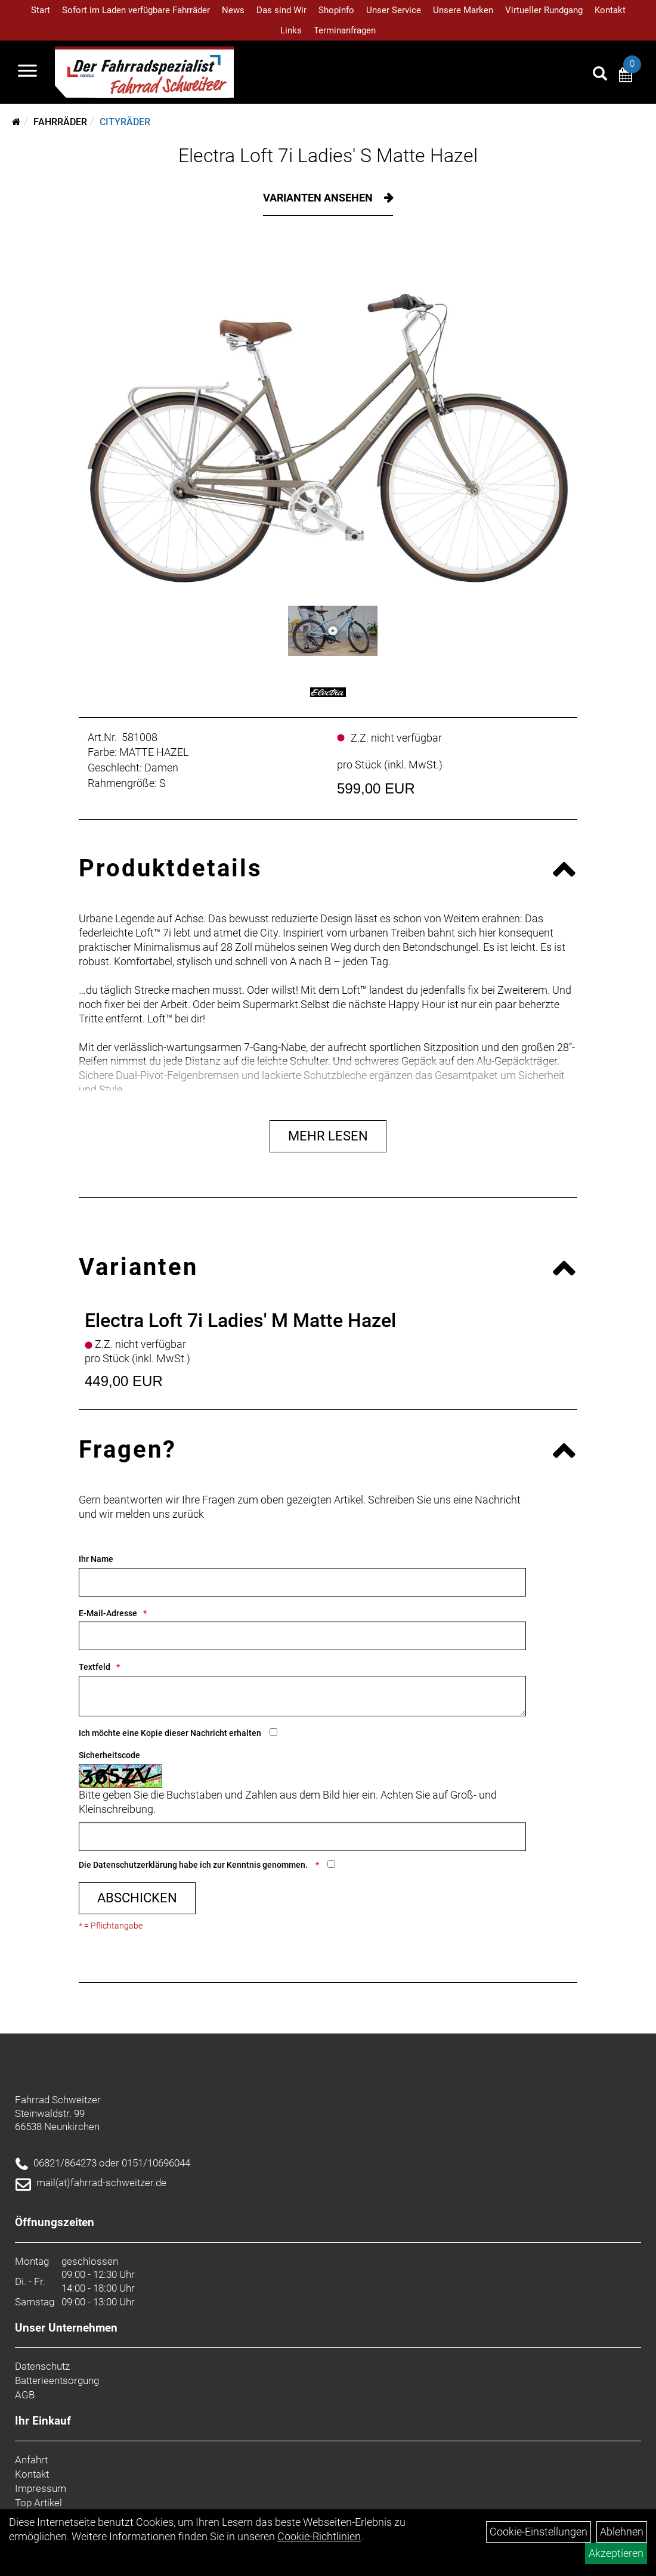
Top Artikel (38, 2503)
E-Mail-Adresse (108, 1613)
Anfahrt (31, 2460)
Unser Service (393, 10)
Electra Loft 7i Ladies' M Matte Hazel (240, 1320)
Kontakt (610, 10)
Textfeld (94, 1667)
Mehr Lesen (328, 1136)
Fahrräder (60, 122)
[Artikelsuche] (600, 75)
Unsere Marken (463, 10)
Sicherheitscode (109, 1755)
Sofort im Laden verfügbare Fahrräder (136, 10)
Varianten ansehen (319, 197)
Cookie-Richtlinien (319, 2536)
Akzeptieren (616, 2553)
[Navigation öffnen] (27, 72)
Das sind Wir (281, 10)
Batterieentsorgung (57, 2380)
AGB (25, 2395)
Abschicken (137, 1897)
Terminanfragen (345, 30)
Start (40, 10)
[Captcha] (302, 1836)
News (233, 10)
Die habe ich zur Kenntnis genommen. (194, 1865)
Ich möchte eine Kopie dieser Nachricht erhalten (170, 1733)
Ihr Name (96, 1559)
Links (291, 30)
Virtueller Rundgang (544, 10)
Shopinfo (336, 10)
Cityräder (125, 122)
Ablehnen (621, 2531)
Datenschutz (42, 2366)
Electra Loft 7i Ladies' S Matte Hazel (328, 155)
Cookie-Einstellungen (538, 2531)
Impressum (40, 2488)
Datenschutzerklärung (135, 1865)
